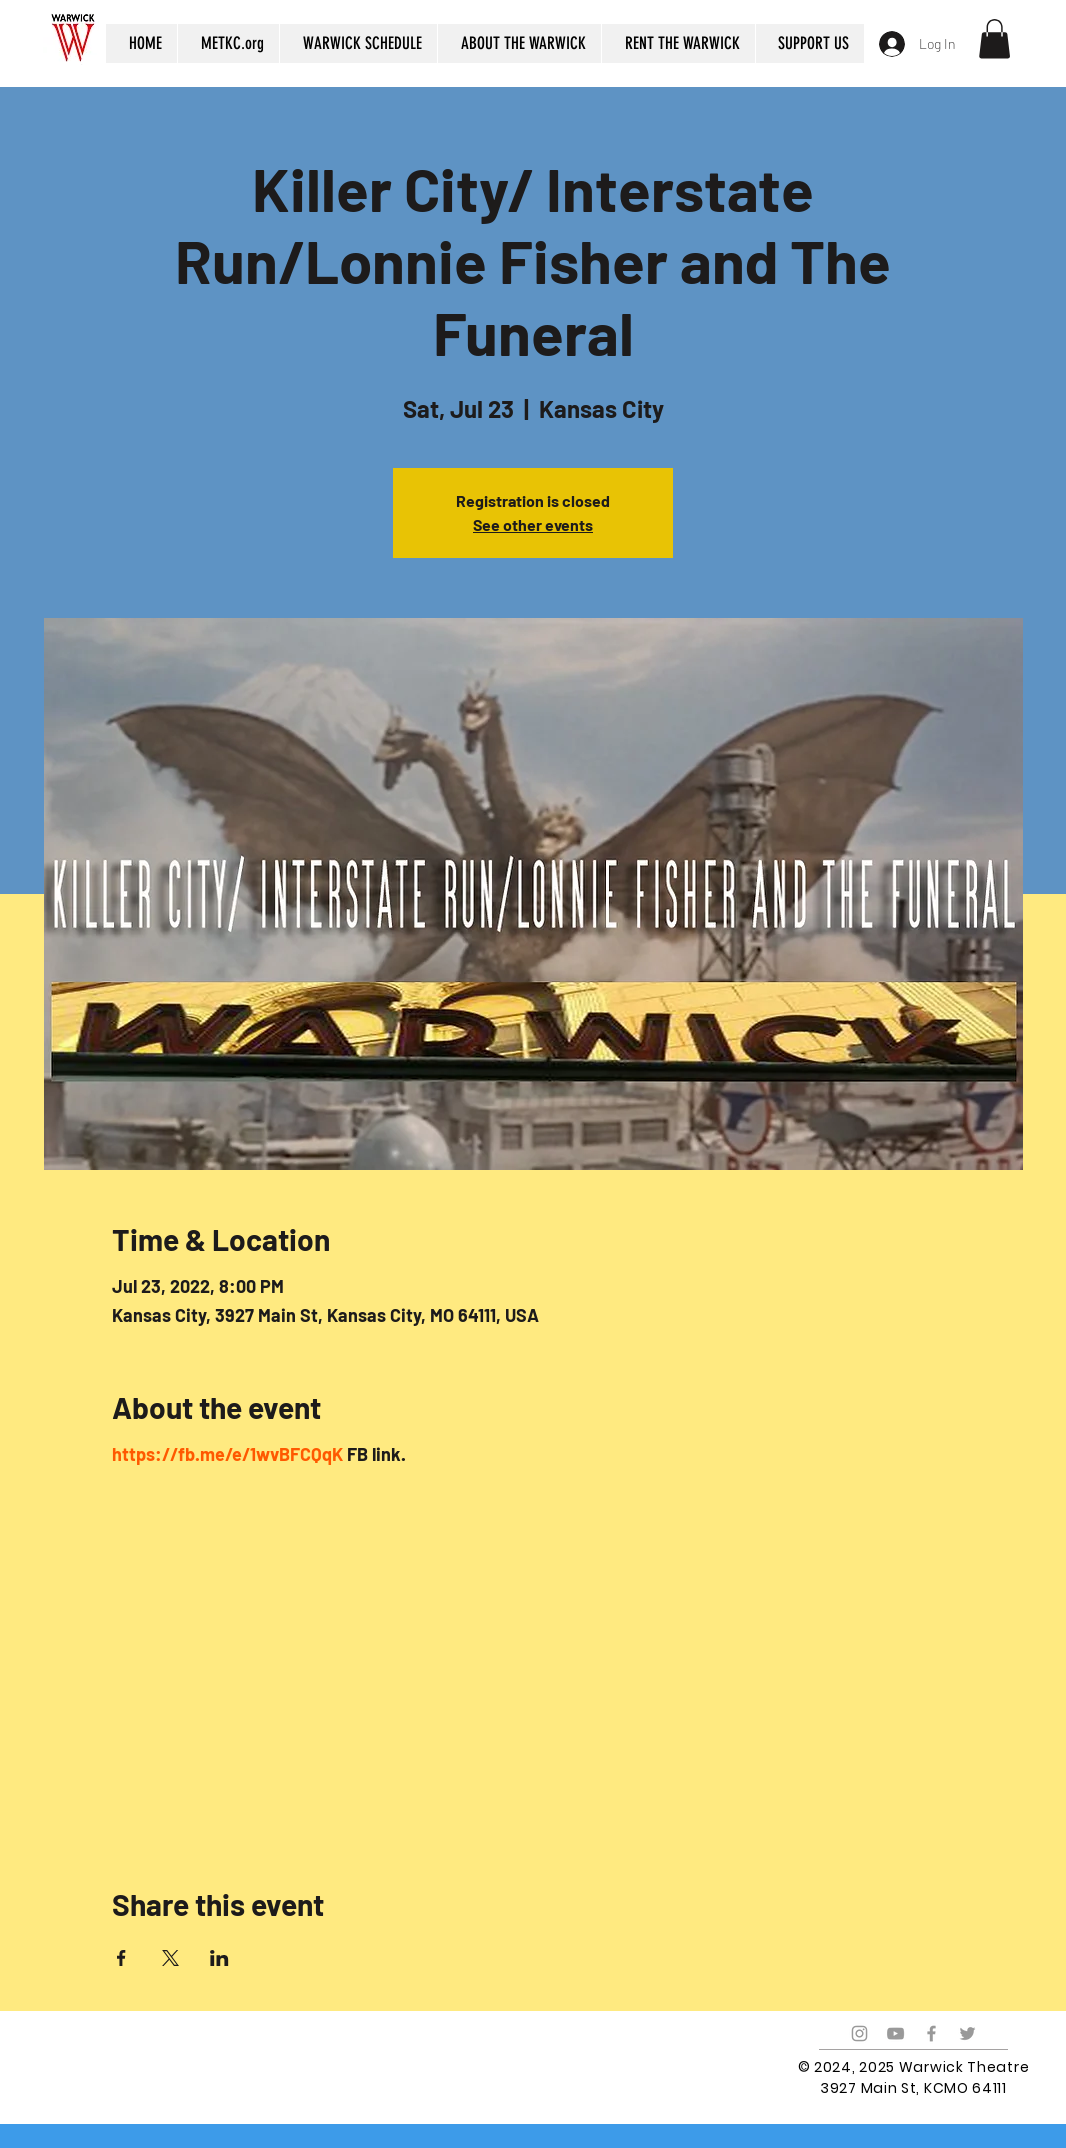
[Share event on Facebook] (121, 1958)
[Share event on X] (170, 1958)
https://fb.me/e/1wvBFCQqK (227, 1454)
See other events (533, 524)
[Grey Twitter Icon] (967, 2033)
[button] (994, 38)
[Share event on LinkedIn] (219, 1958)
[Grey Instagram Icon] (859, 2033)
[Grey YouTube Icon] (895, 2033)
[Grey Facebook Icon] (931, 2033)
